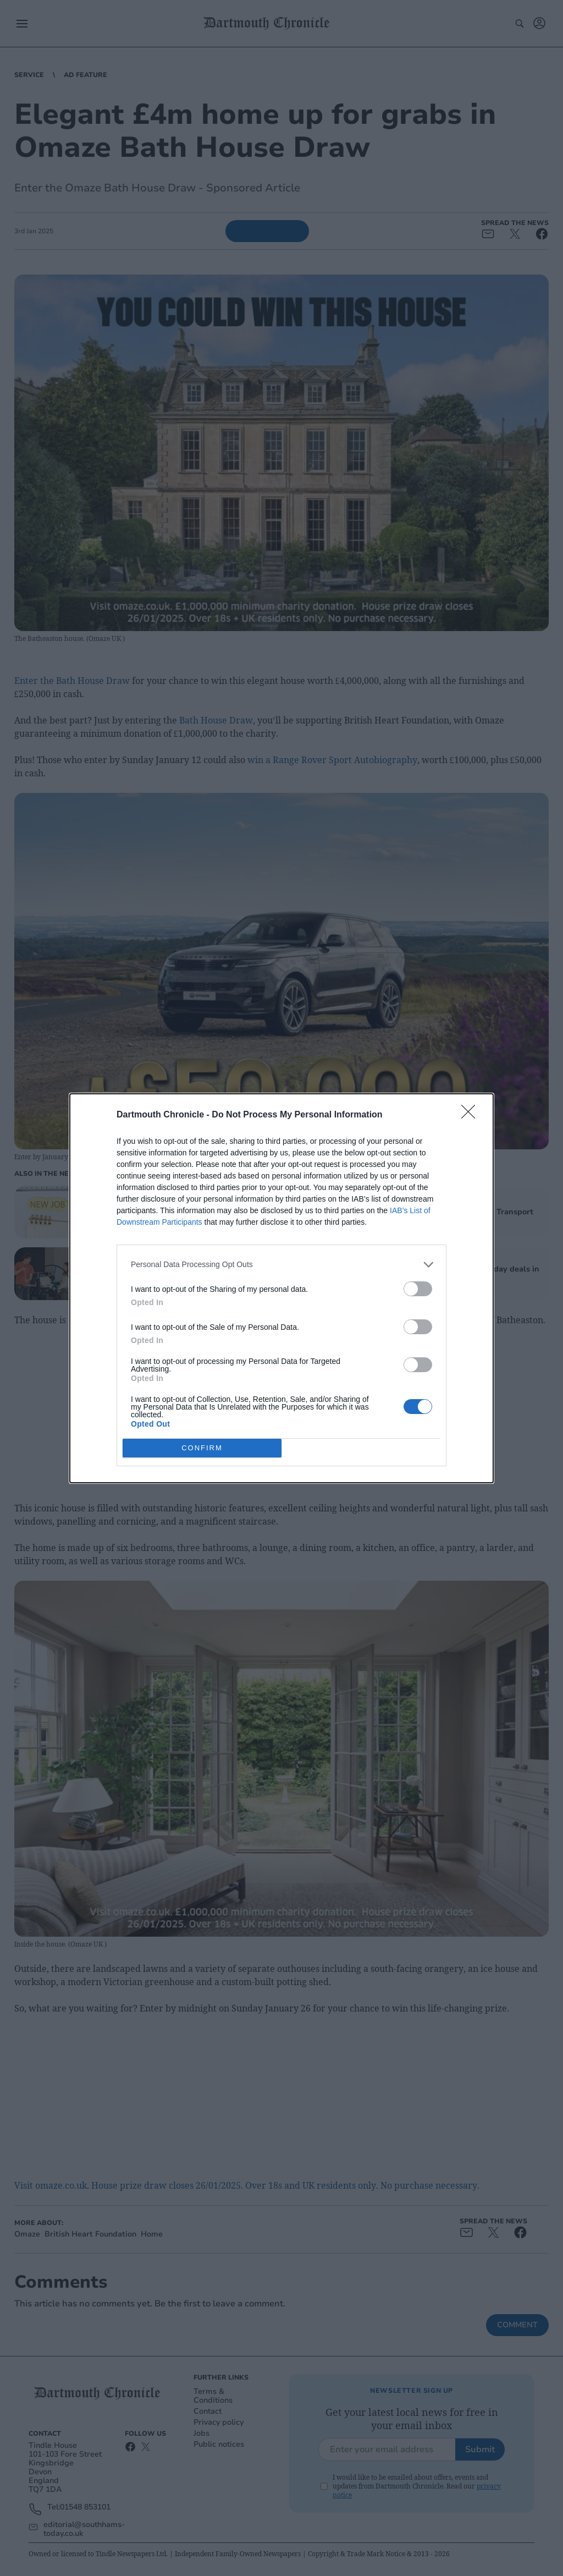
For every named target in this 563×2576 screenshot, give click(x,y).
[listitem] (281, 1264)
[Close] (471, 1115)
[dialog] (281, 1288)
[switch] (418, 1288)
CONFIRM (202, 1448)
